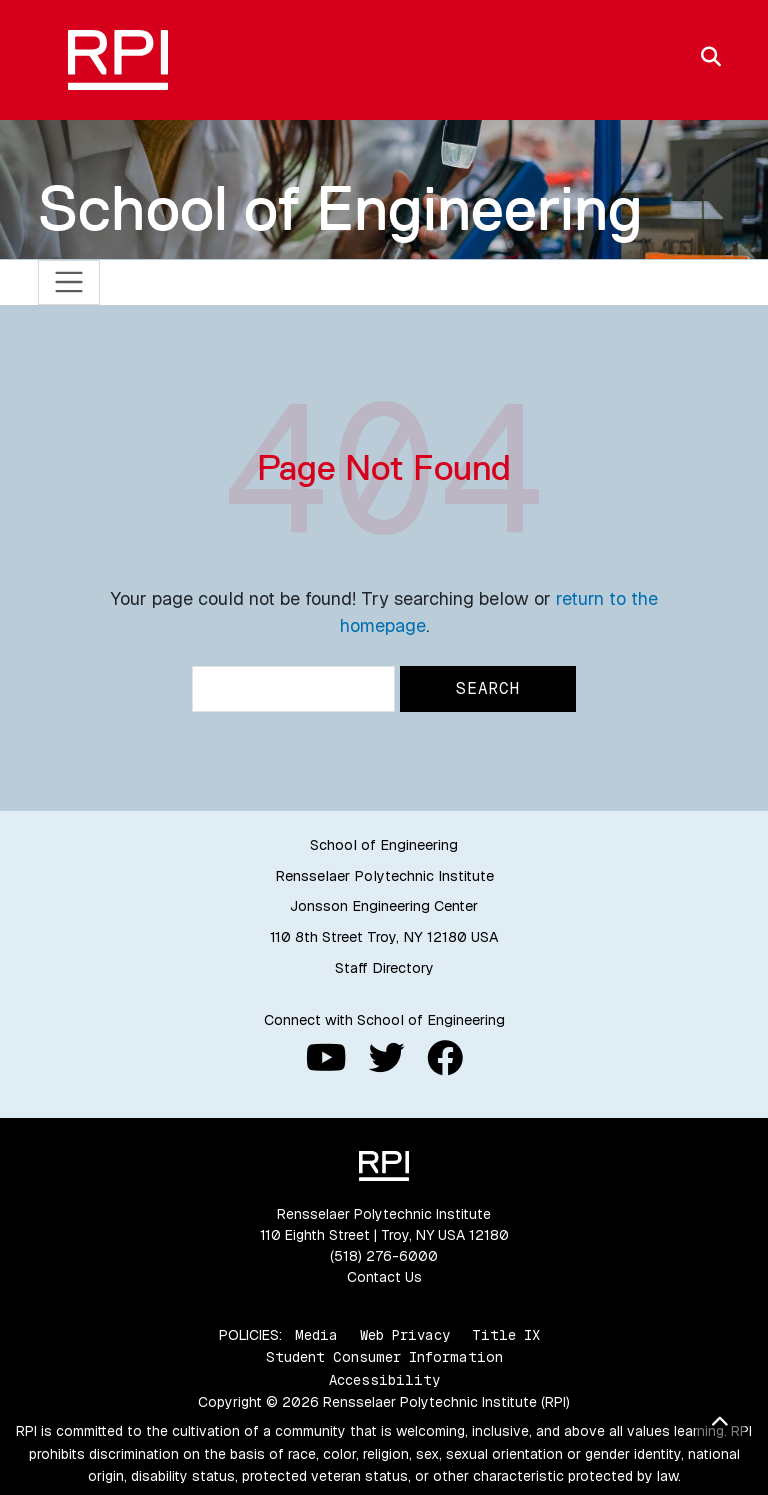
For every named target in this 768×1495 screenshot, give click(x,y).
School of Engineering (340, 208)
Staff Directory (384, 968)
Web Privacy (405, 1335)
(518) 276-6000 (384, 1256)
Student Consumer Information (384, 1357)
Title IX (506, 1335)
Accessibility (384, 1380)
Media (316, 1335)
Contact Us (384, 1277)
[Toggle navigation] (69, 282)
